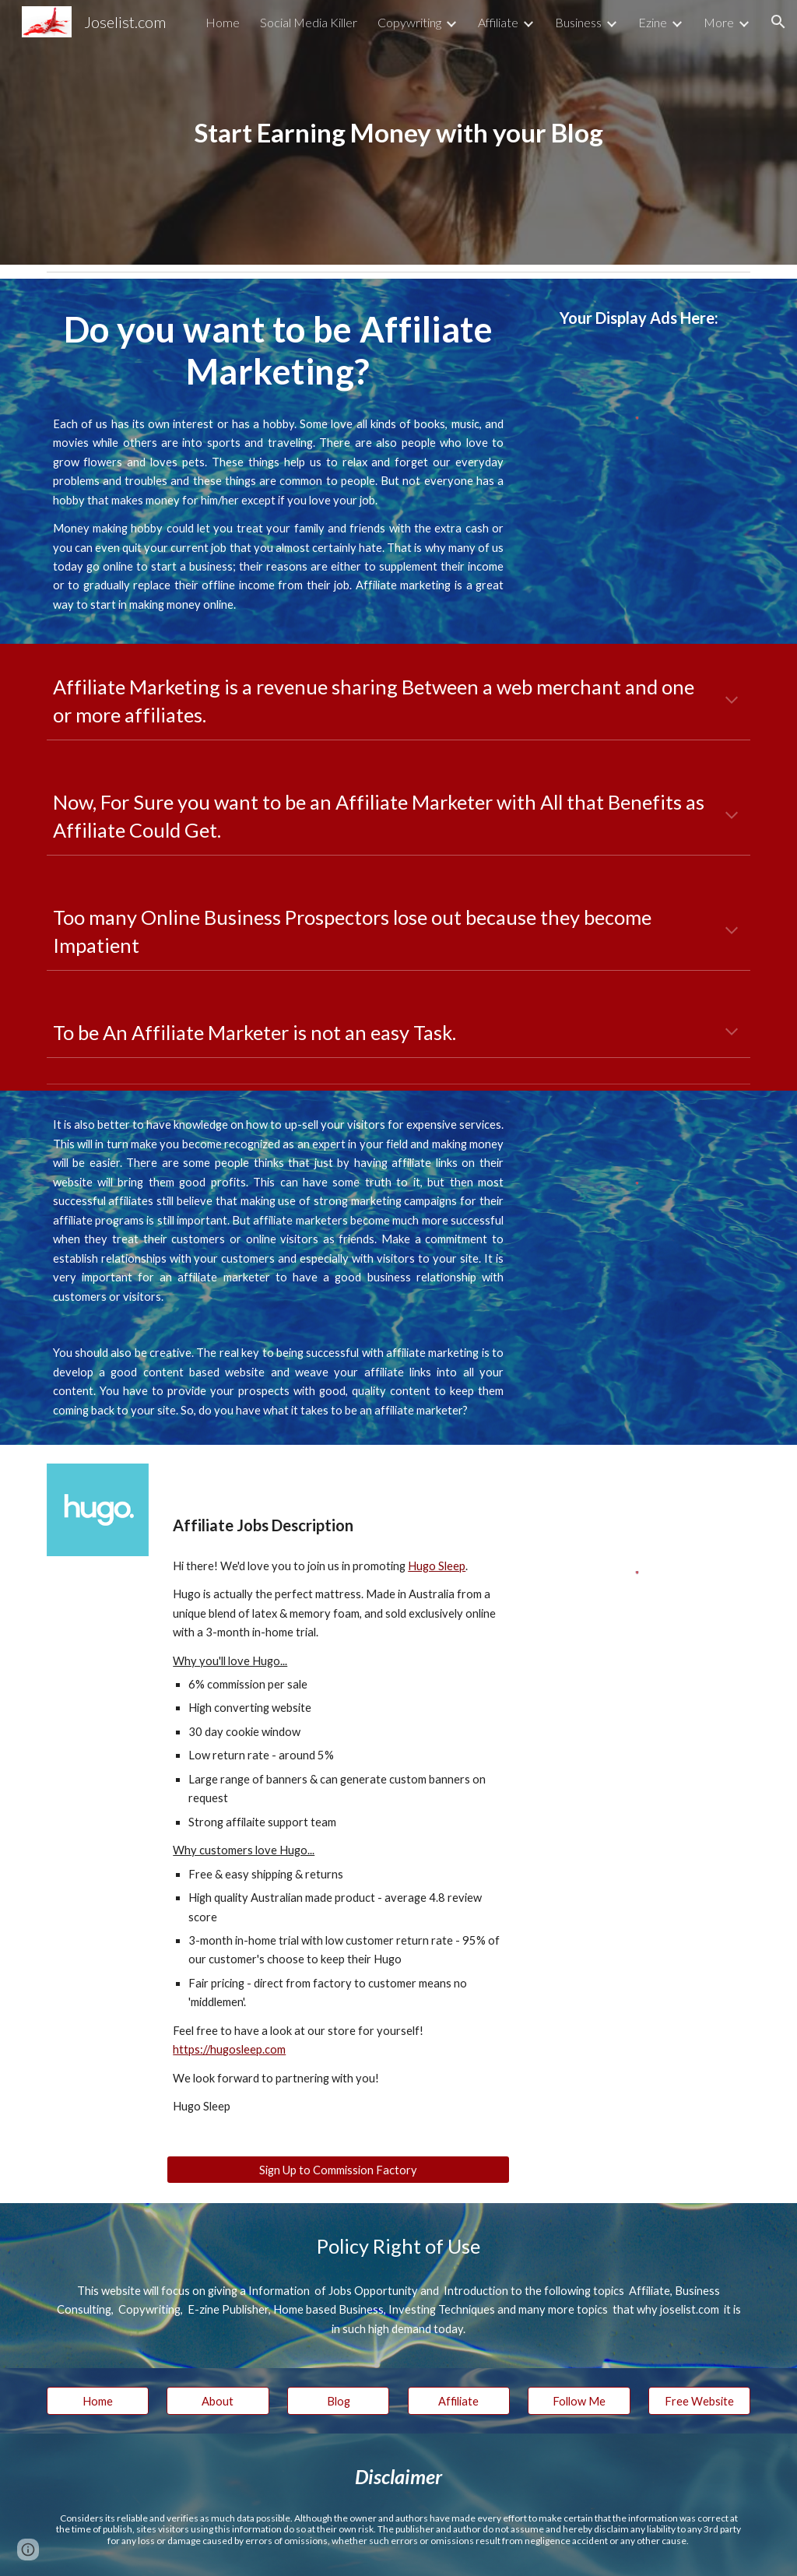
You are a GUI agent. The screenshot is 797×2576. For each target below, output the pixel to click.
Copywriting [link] (409, 22)
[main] (399, 132)
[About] (217, 2401)
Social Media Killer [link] (308, 22)
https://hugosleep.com (229, 2049)
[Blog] (338, 2401)
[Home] (97, 2401)
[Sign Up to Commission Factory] (338, 2170)
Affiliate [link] (498, 22)
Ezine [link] (652, 22)
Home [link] (222, 22)
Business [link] (578, 22)
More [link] (719, 22)
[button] (778, 21)
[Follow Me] (578, 2401)
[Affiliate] (459, 2401)
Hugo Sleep (436, 1566)
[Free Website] (699, 2401)
